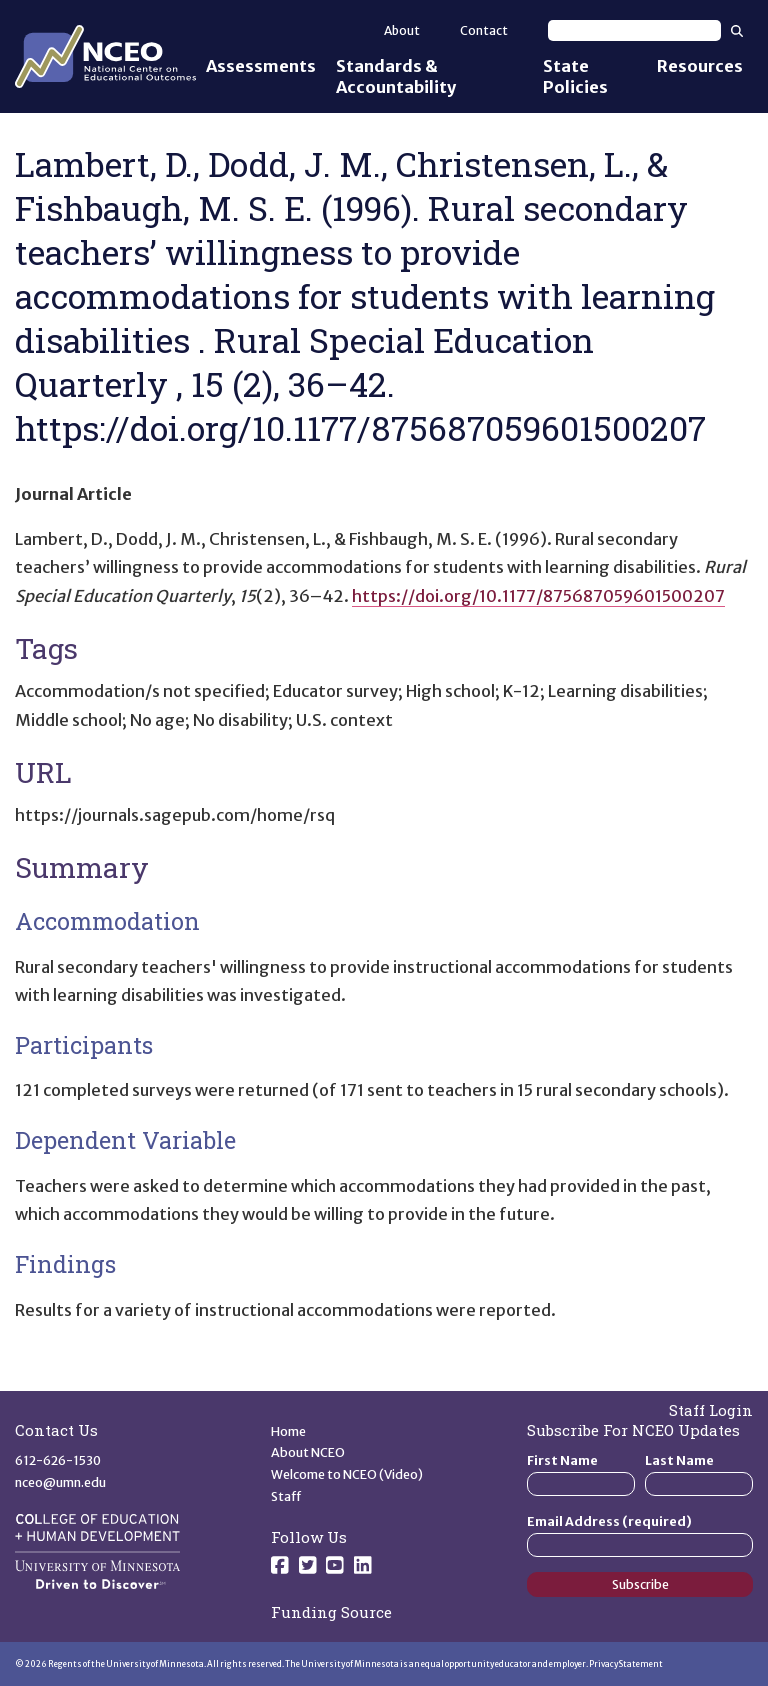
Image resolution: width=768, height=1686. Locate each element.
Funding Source (331, 1612)
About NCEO (308, 1452)
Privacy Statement (626, 1664)
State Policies (575, 76)
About (402, 30)
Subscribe (640, 1584)
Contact (484, 30)
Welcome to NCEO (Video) (347, 1474)
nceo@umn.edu (60, 1482)
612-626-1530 (58, 1460)
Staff (286, 1496)
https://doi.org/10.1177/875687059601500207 (538, 596)
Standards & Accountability (396, 76)
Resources (700, 66)
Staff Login (711, 1410)
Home (288, 1431)
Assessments (261, 66)
